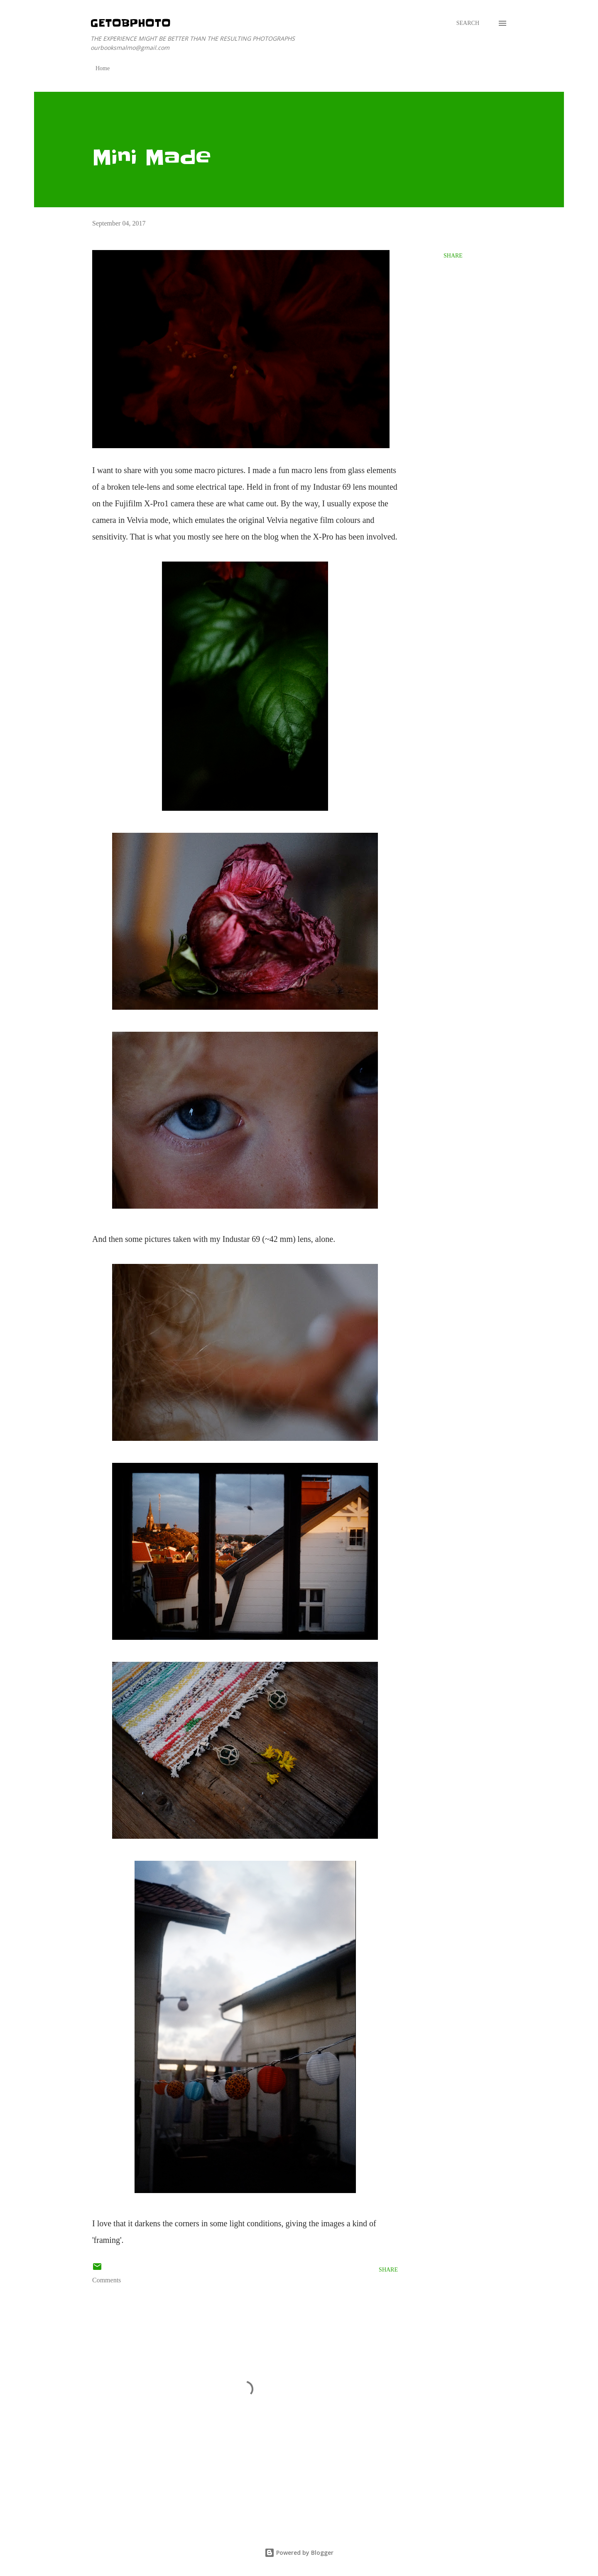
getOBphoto (131, 23)
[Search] (467, 23)
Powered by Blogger (299, 2552)
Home (103, 68)
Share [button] (453, 256)
